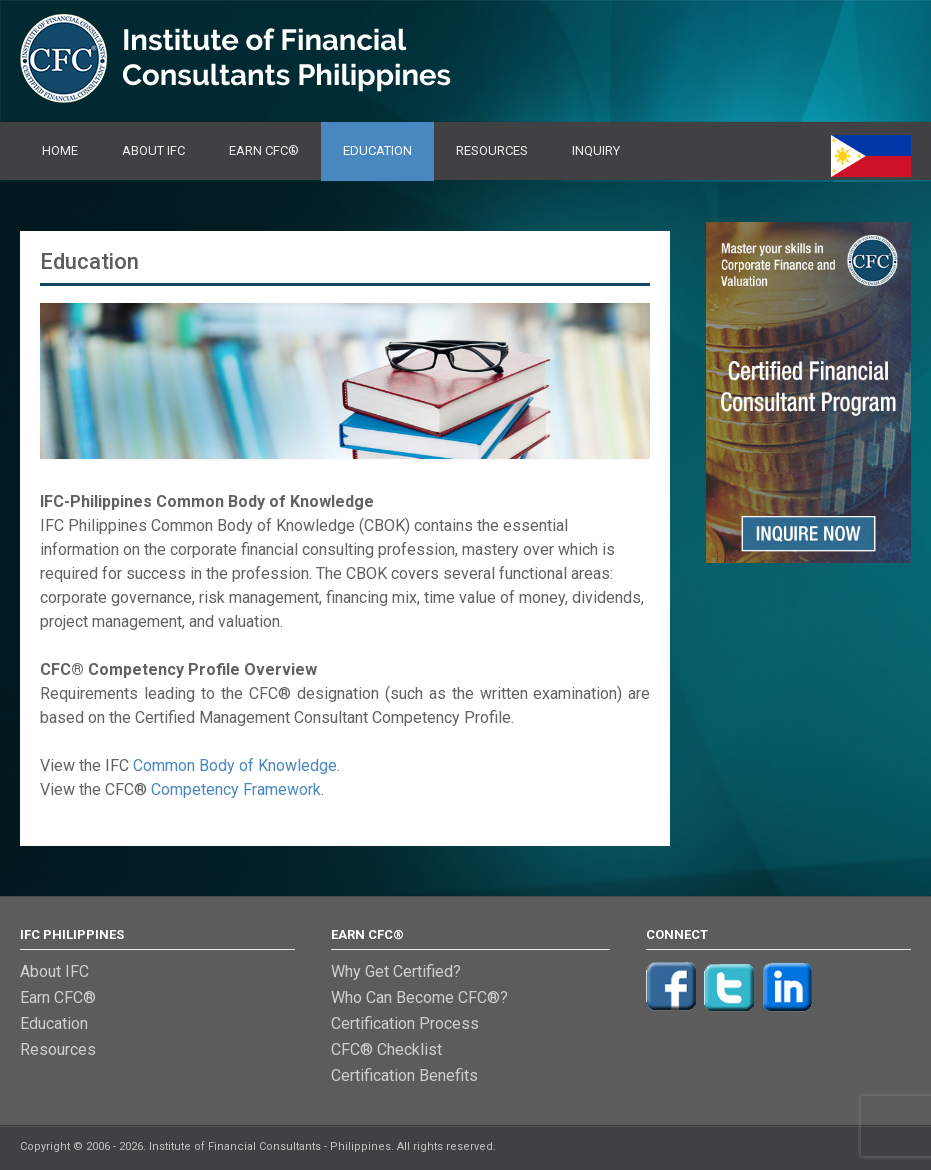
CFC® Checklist (386, 1049)
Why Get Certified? (396, 971)
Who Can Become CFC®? (419, 997)
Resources (492, 150)
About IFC (153, 150)
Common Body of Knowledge (235, 765)
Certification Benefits (404, 1075)
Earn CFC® (264, 150)
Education (377, 150)
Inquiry (596, 150)
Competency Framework (236, 789)
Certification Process (405, 1023)
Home (60, 150)
